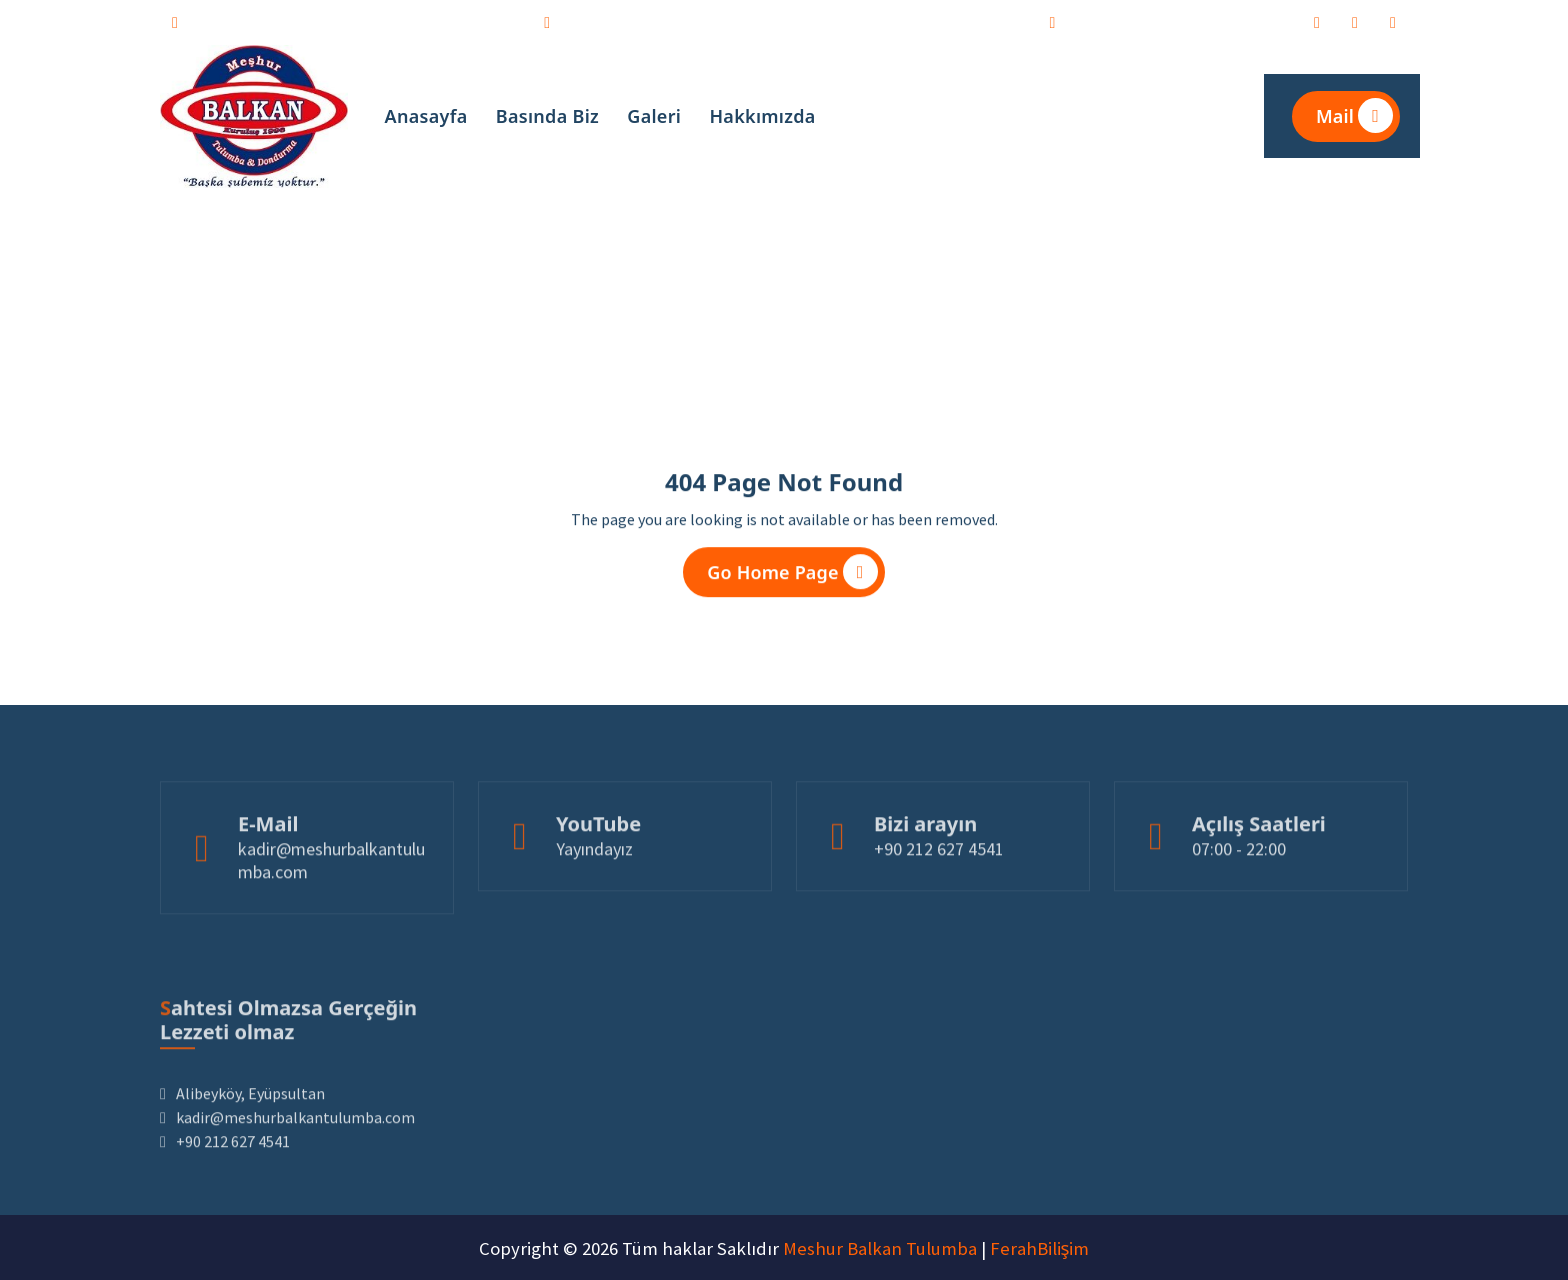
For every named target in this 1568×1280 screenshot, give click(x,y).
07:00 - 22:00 (1239, 896)
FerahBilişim (1040, 1248)
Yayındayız (594, 896)
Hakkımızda (762, 116)
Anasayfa (426, 116)
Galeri (654, 116)
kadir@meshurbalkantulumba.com (356, 20)
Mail (1354, 115)
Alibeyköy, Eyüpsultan (1176, 20)
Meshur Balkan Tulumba (880, 1248)
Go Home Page (792, 578)
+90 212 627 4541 (646, 20)
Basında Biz (547, 116)
